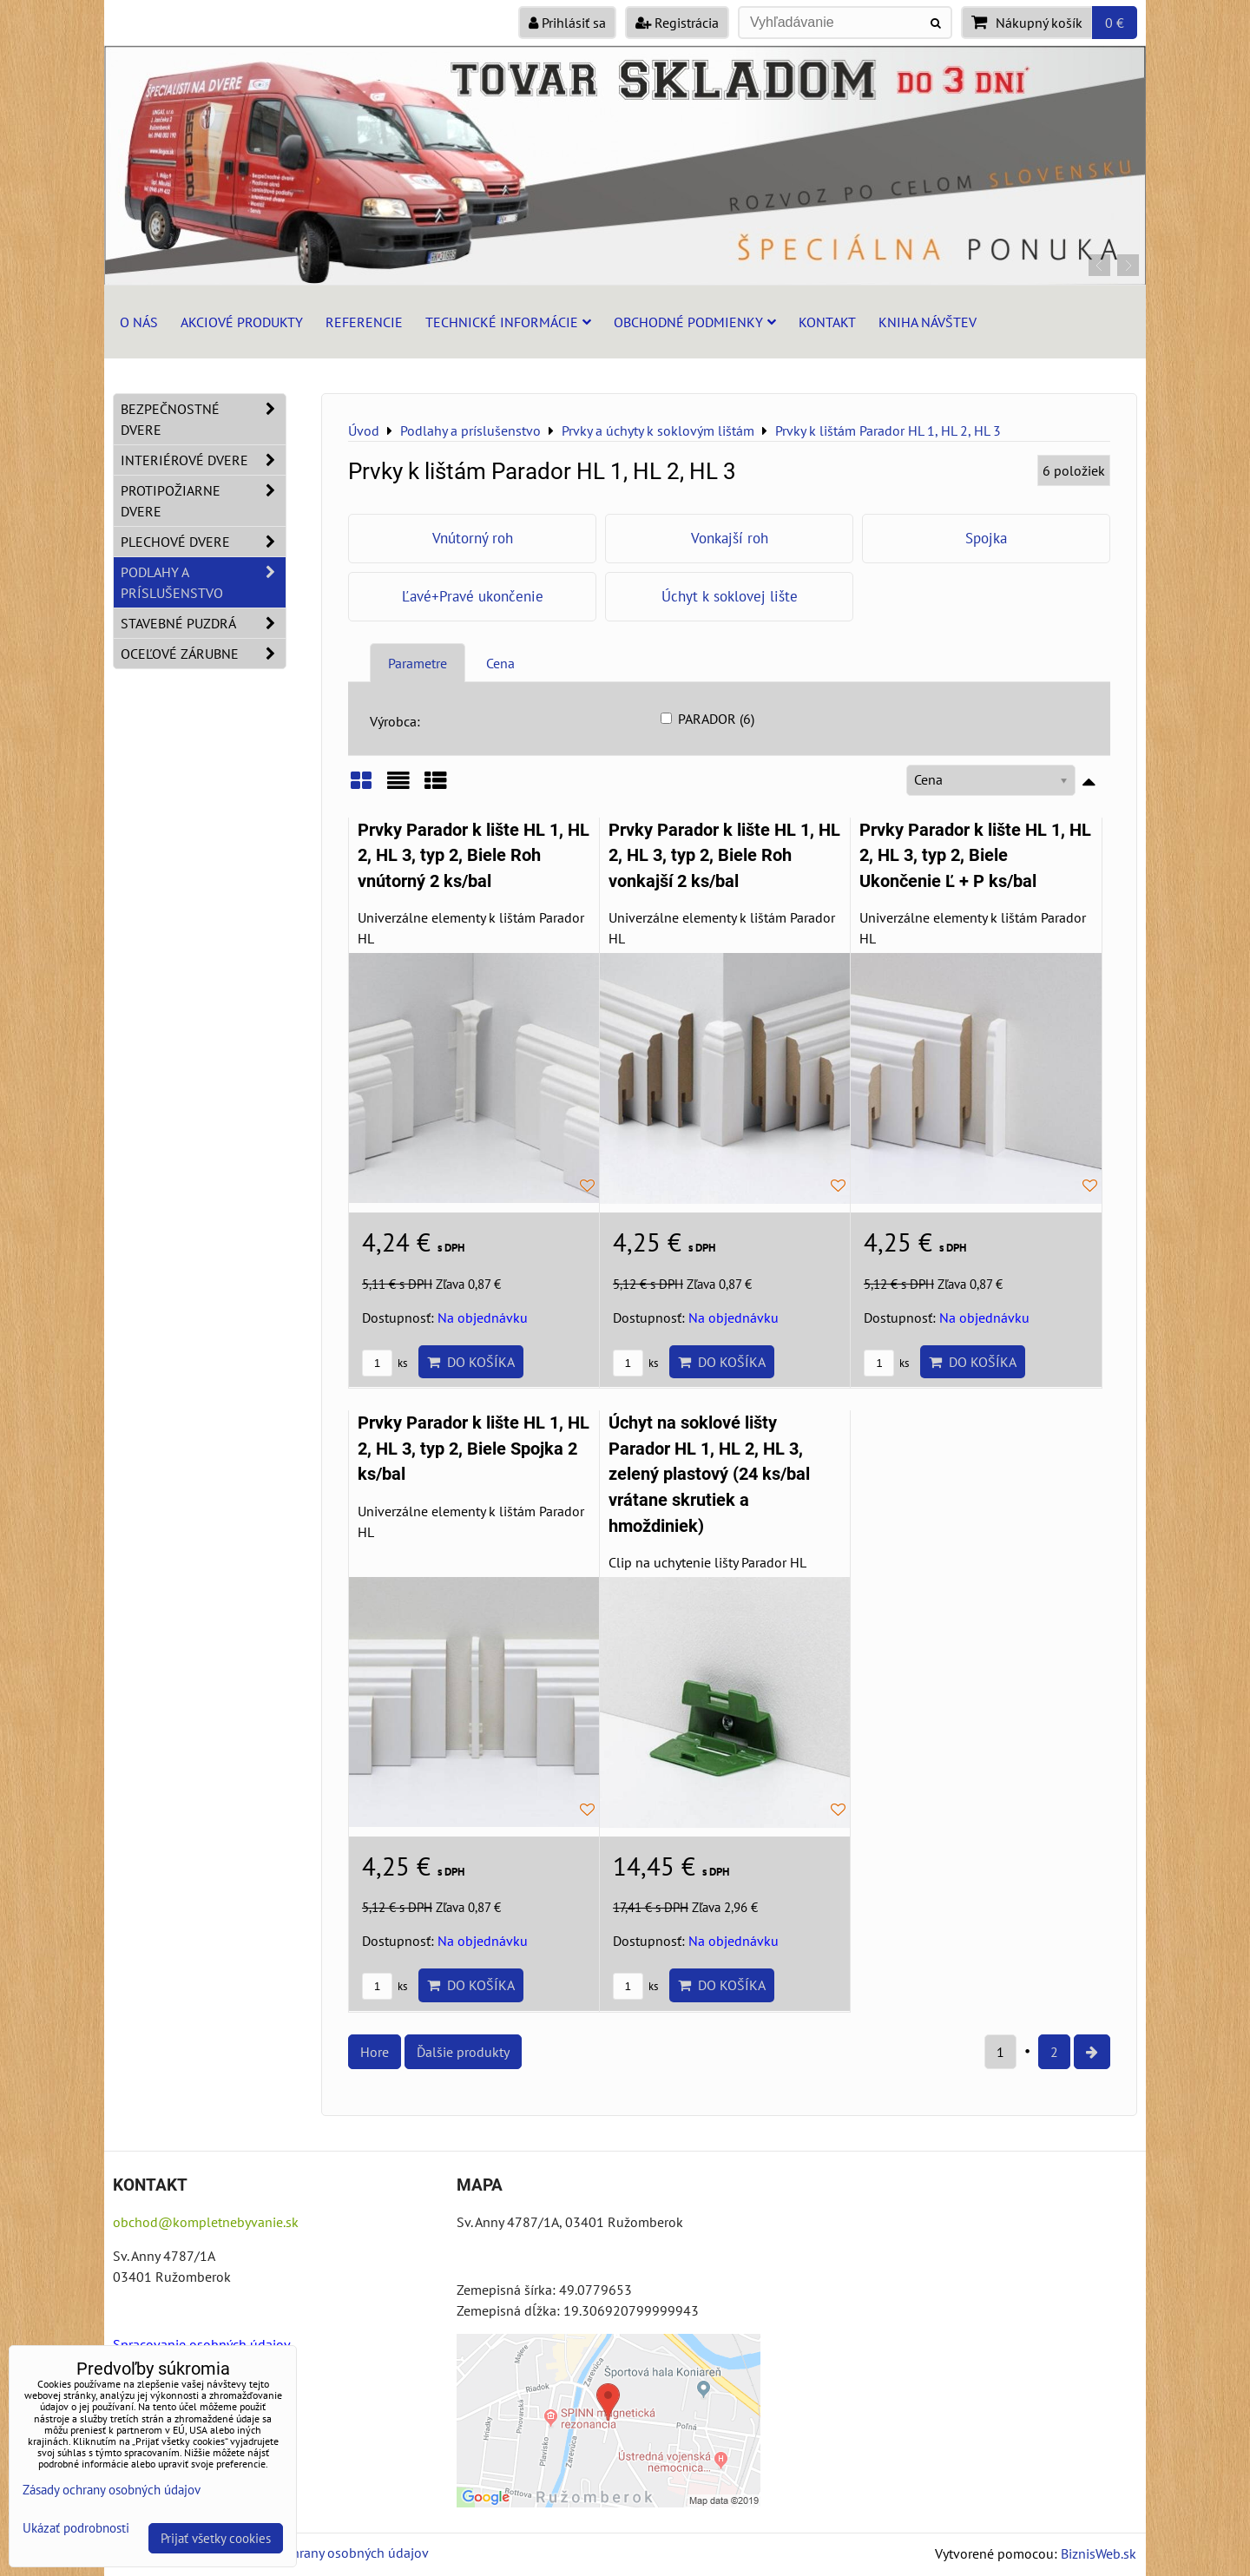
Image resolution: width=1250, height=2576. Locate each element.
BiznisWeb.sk (1098, 2553)
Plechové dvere (203, 541)
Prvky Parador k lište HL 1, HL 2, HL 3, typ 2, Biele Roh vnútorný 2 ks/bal (473, 855)
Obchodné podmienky (695, 322)
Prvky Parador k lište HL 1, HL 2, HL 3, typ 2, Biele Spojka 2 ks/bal (473, 1448)
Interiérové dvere (203, 460)
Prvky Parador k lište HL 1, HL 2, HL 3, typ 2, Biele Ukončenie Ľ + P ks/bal (975, 855)
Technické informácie (508, 322)
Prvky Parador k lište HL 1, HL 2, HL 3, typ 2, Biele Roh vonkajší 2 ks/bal (724, 855)
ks (384, 1363)
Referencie (364, 322)
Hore (374, 2051)
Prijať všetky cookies (216, 2538)
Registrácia (677, 22)
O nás (139, 322)
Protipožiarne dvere (203, 501)
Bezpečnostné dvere (203, 419)
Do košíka (471, 1361)
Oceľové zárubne (203, 653)
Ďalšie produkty (463, 2051)
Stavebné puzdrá (203, 623)
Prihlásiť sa (567, 22)
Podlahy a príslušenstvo (203, 582)
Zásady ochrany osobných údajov (331, 2552)
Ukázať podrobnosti (76, 2528)
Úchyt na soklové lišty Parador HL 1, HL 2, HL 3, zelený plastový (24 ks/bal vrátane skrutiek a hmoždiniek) (709, 1474)
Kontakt (827, 322)
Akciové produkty (242, 322)
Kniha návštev (927, 322)
